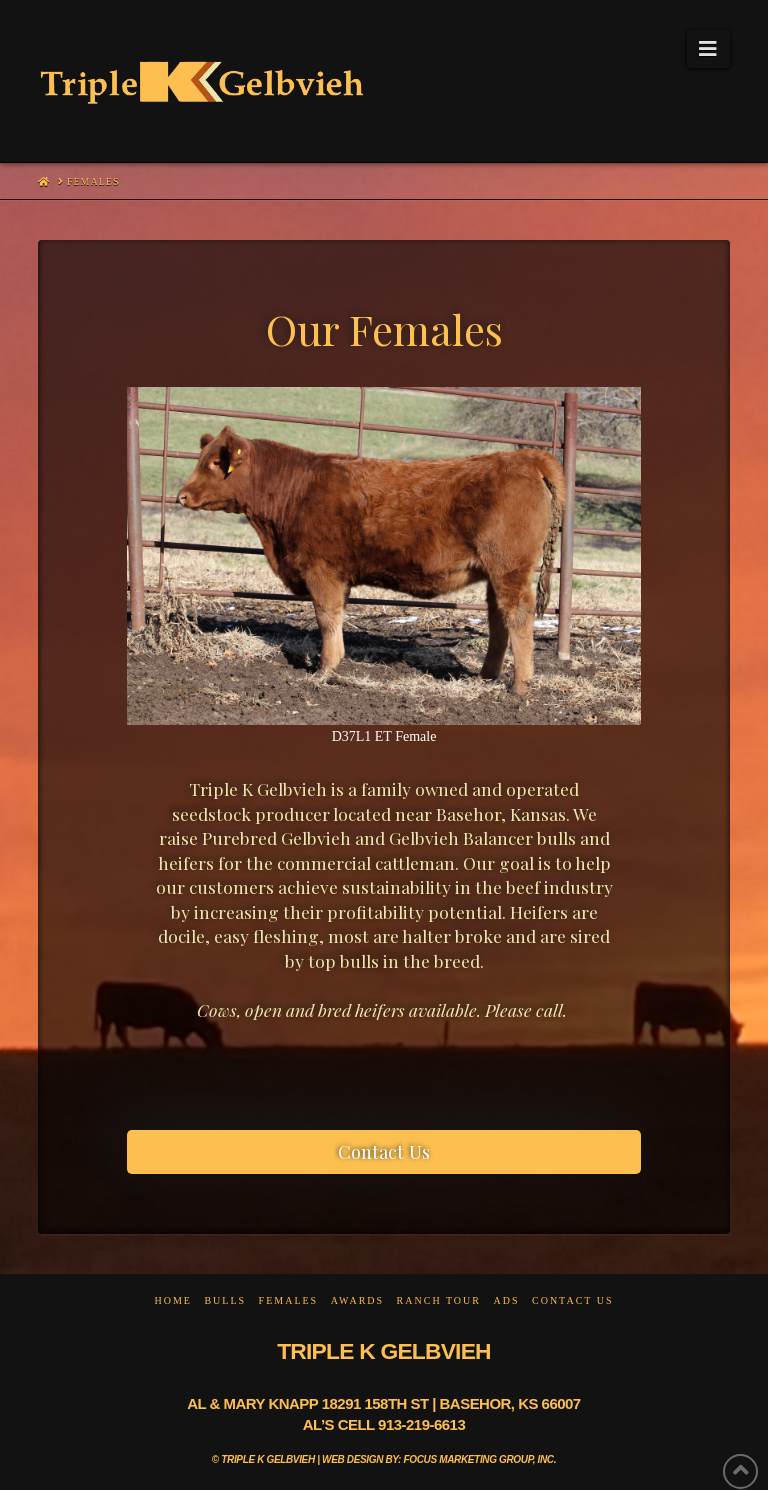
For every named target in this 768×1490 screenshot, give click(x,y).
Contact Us (573, 1300)
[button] (708, 49)
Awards (357, 1300)
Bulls (225, 1300)
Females (289, 1300)
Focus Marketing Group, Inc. (480, 1459)
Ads (506, 1300)
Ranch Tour (439, 1300)
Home (172, 1300)
